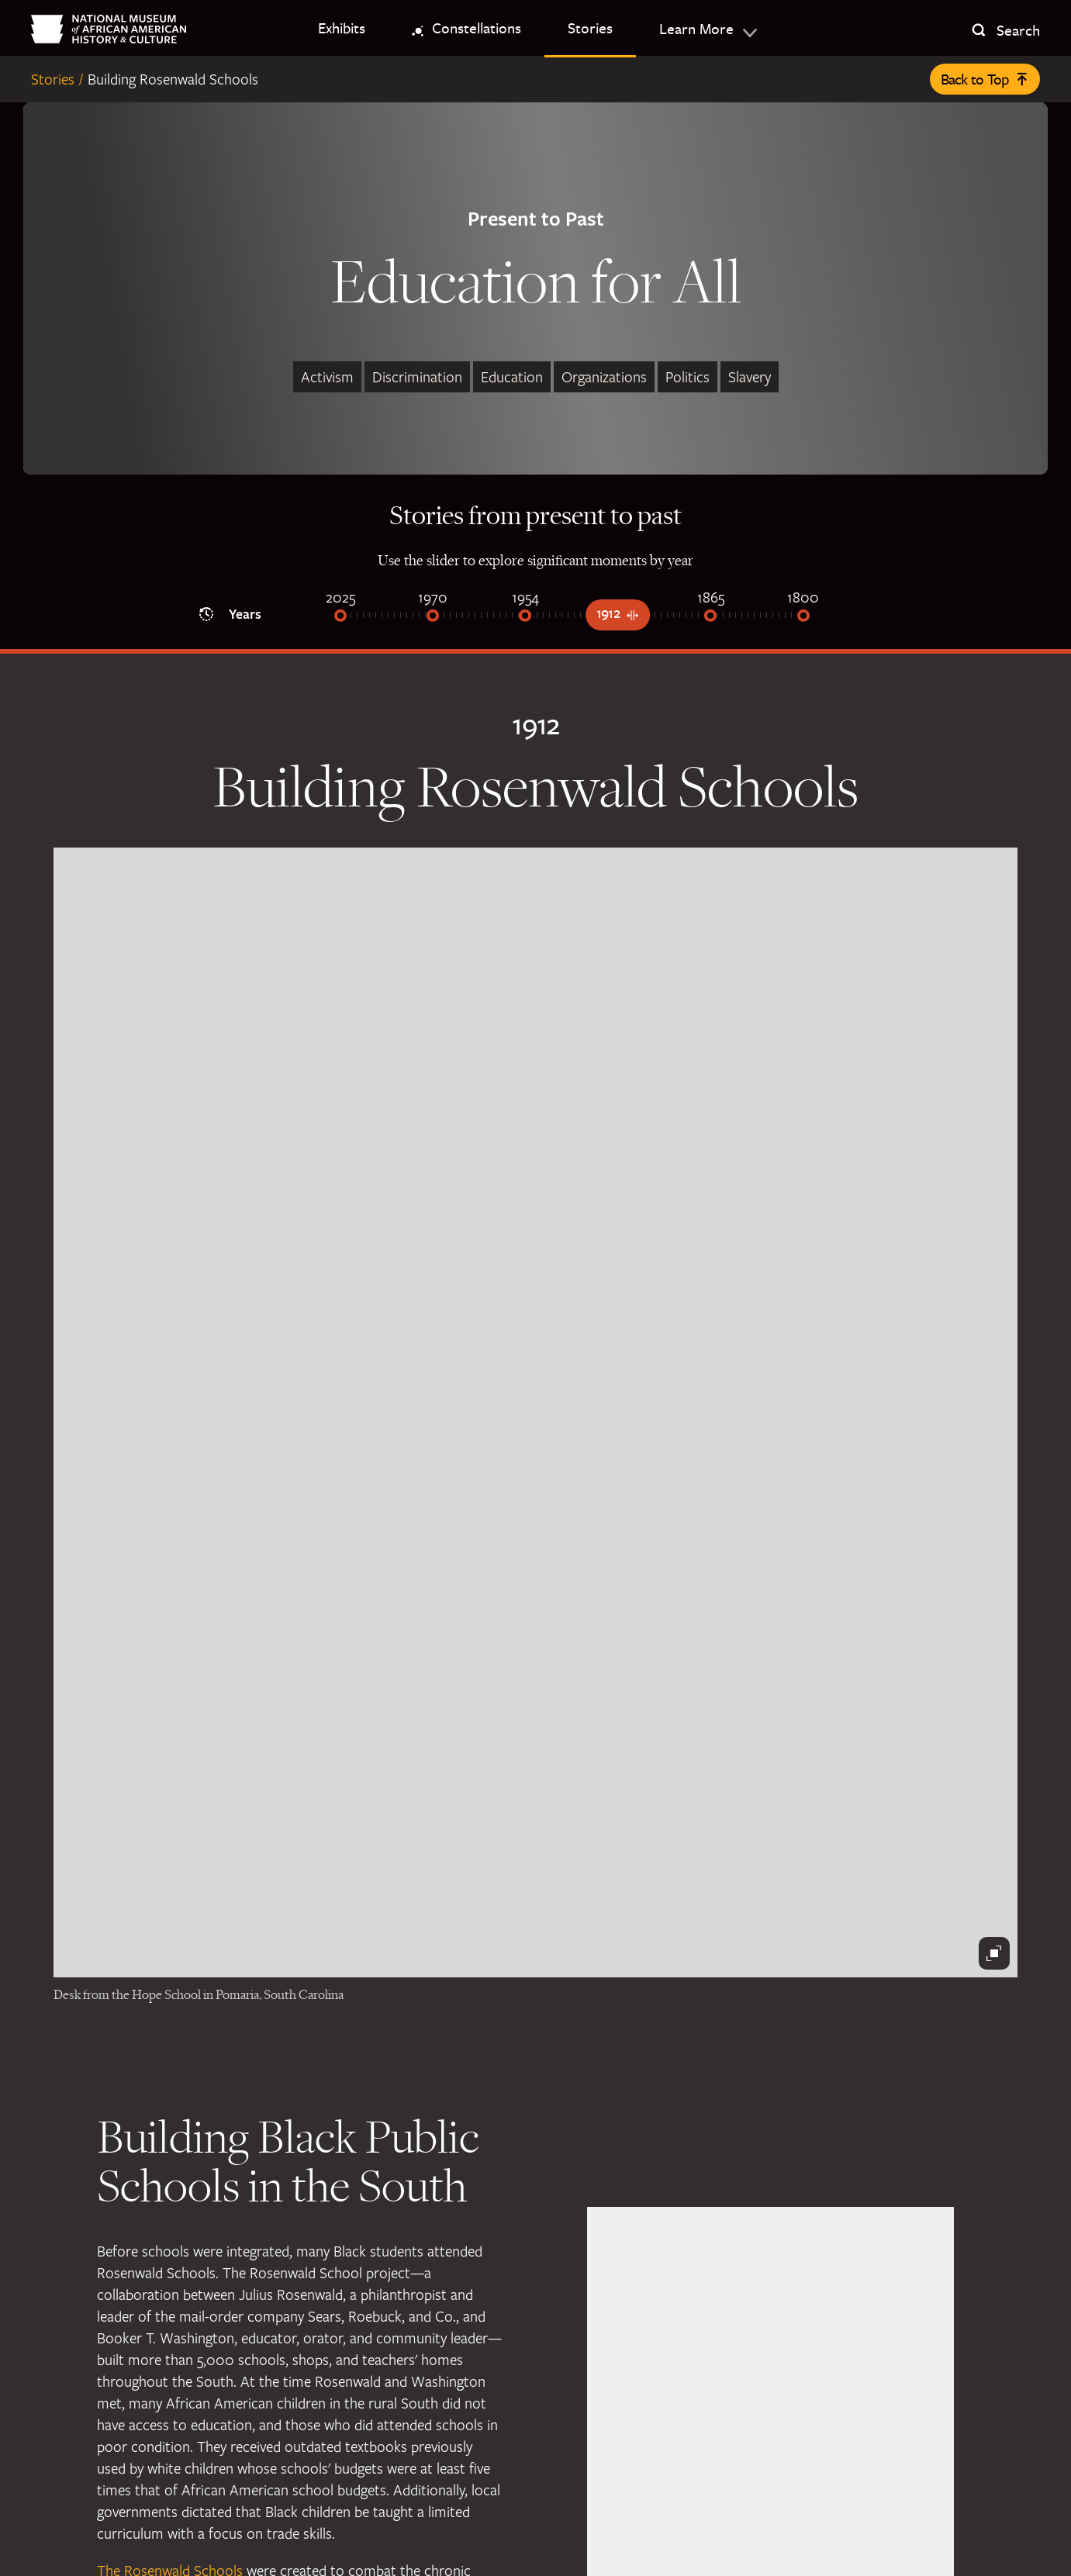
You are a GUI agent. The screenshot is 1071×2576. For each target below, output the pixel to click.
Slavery (749, 377)
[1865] (710, 617)
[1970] (433, 617)
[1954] (525, 617)
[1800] (803, 617)
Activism (327, 377)
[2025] (340, 617)
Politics (687, 377)
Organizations (604, 377)
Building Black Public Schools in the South (288, 2160)
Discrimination (417, 377)
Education (512, 377)
